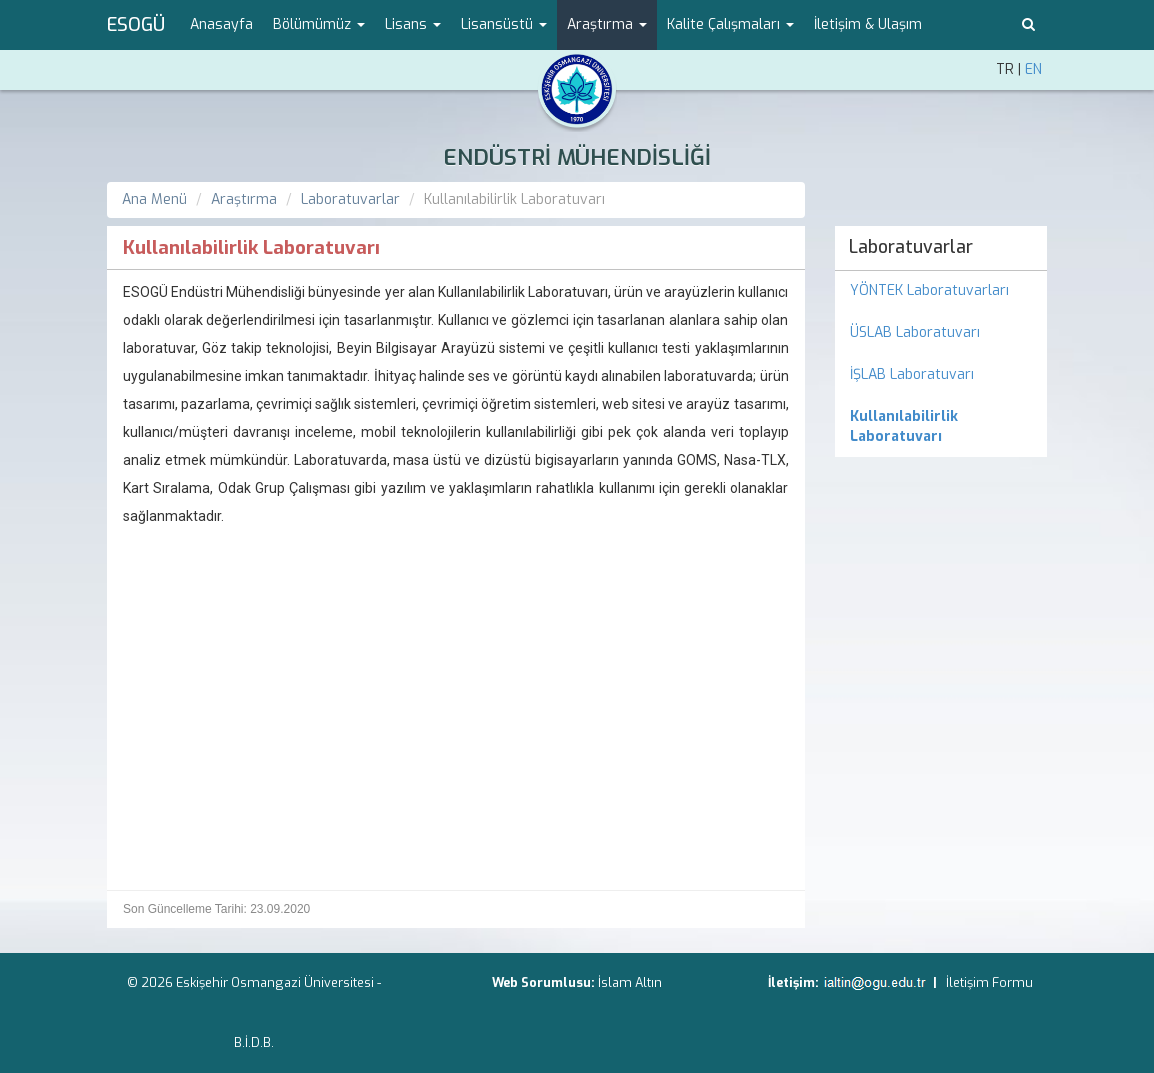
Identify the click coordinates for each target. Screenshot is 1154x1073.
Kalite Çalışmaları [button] (730, 24)
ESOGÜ (136, 25)
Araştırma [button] (607, 24)
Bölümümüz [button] (319, 24)
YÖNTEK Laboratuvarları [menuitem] (929, 290)
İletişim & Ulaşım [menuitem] (868, 24)
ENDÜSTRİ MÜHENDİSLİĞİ (577, 157)
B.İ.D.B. (254, 1042)
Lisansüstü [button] (504, 24)
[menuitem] (941, 427)
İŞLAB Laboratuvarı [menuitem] (912, 374)
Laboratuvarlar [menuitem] (911, 247)
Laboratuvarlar (350, 199)
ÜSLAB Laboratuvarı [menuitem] (915, 332)
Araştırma (244, 199)
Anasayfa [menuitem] (221, 24)
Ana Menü (154, 199)
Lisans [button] (413, 24)
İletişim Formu (989, 982)
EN (1033, 69)
